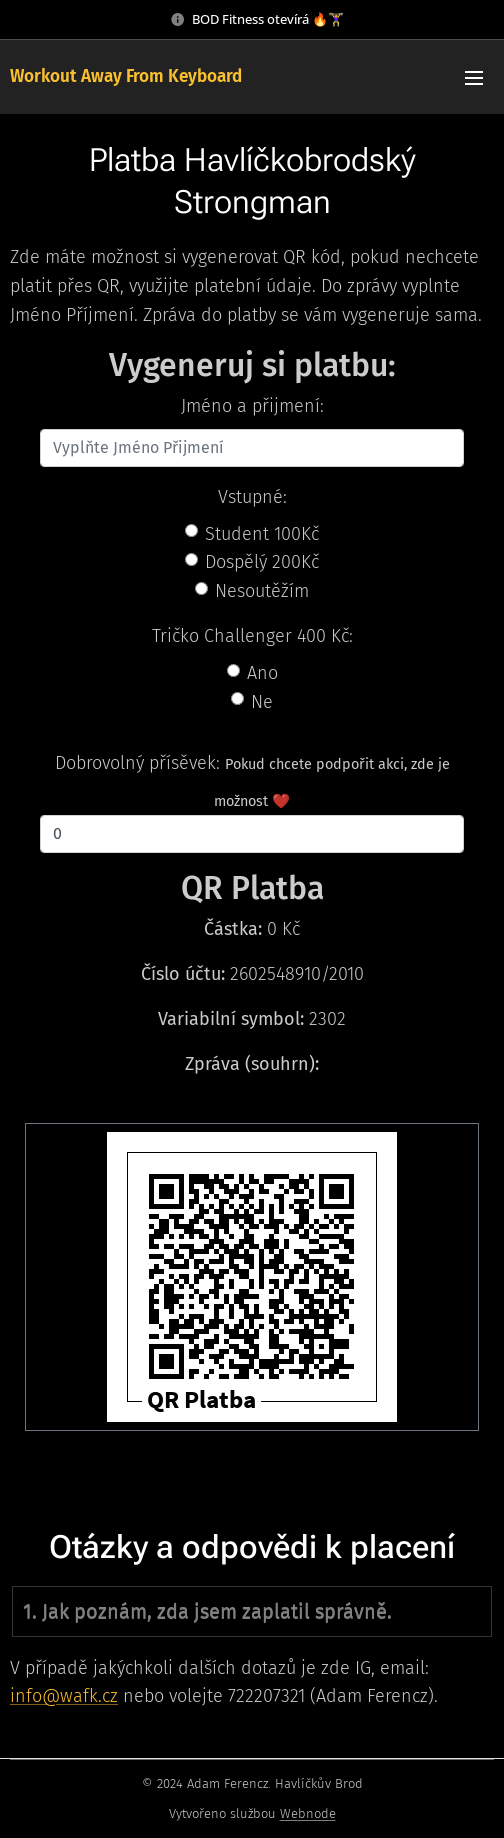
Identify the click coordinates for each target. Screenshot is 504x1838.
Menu (474, 78)
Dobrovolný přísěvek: (137, 763)
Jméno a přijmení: (252, 406)
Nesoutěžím (262, 591)
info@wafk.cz (64, 1697)
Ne (262, 702)
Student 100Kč (262, 534)
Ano (262, 673)
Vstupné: (252, 497)
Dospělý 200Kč (262, 562)
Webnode (308, 1813)
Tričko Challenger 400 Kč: (252, 636)
